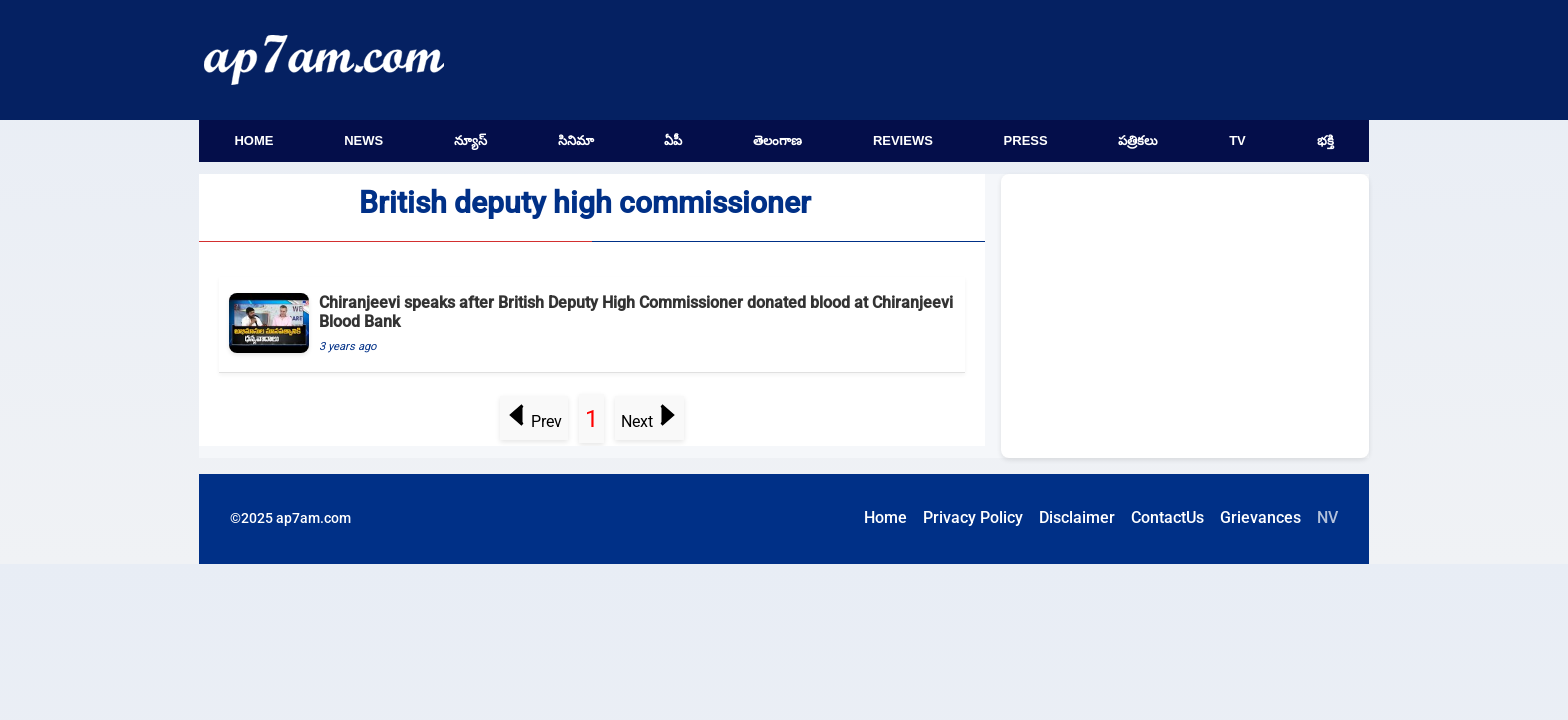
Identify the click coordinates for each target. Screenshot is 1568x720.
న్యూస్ (470, 140)
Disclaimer (1077, 517)
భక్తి (1325, 140)
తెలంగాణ (777, 140)
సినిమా (576, 140)
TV (1237, 140)
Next (649, 421)
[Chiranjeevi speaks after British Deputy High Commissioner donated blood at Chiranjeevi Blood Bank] (592, 325)
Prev (534, 421)
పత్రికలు (1138, 140)
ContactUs (1167, 517)
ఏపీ (673, 140)
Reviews (903, 140)
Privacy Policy (973, 517)
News (363, 140)
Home (253, 140)
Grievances (1260, 517)
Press (1026, 140)
